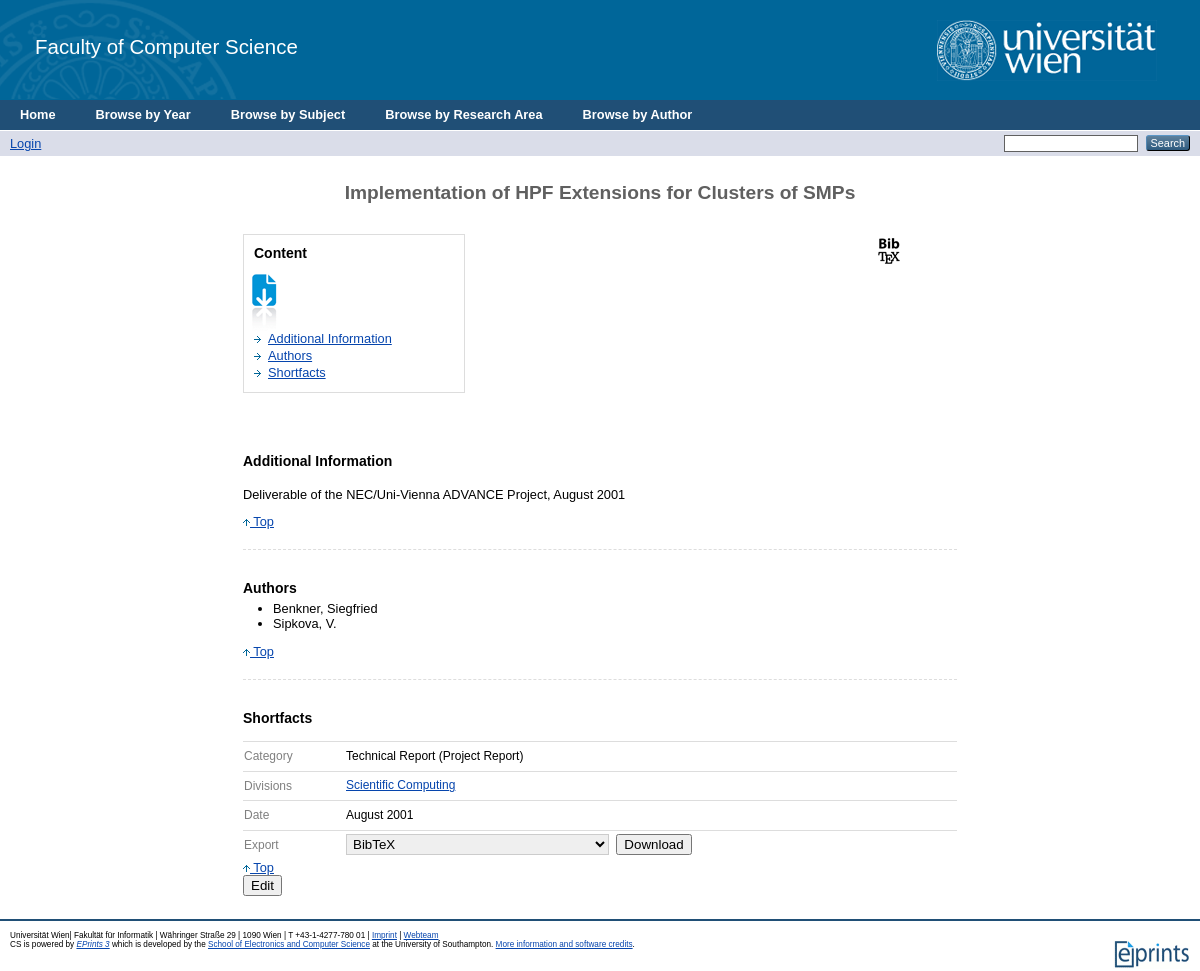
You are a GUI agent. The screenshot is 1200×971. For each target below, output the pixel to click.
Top (258, 521)
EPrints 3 (92, 944)
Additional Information (330, 338)
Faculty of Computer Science (166, 46)
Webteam (421, 935)
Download (653, 844)
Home (38, 114)
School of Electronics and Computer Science (289, 944)
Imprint (384, 935)
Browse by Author (638, 114)
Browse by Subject (288, 114)
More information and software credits (564, 944)
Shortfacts (297, 372)
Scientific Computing (400, 785)
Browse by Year (143, 114)
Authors (290, 355)
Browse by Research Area (463, 114)
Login (25, 143)
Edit (262, 885)
